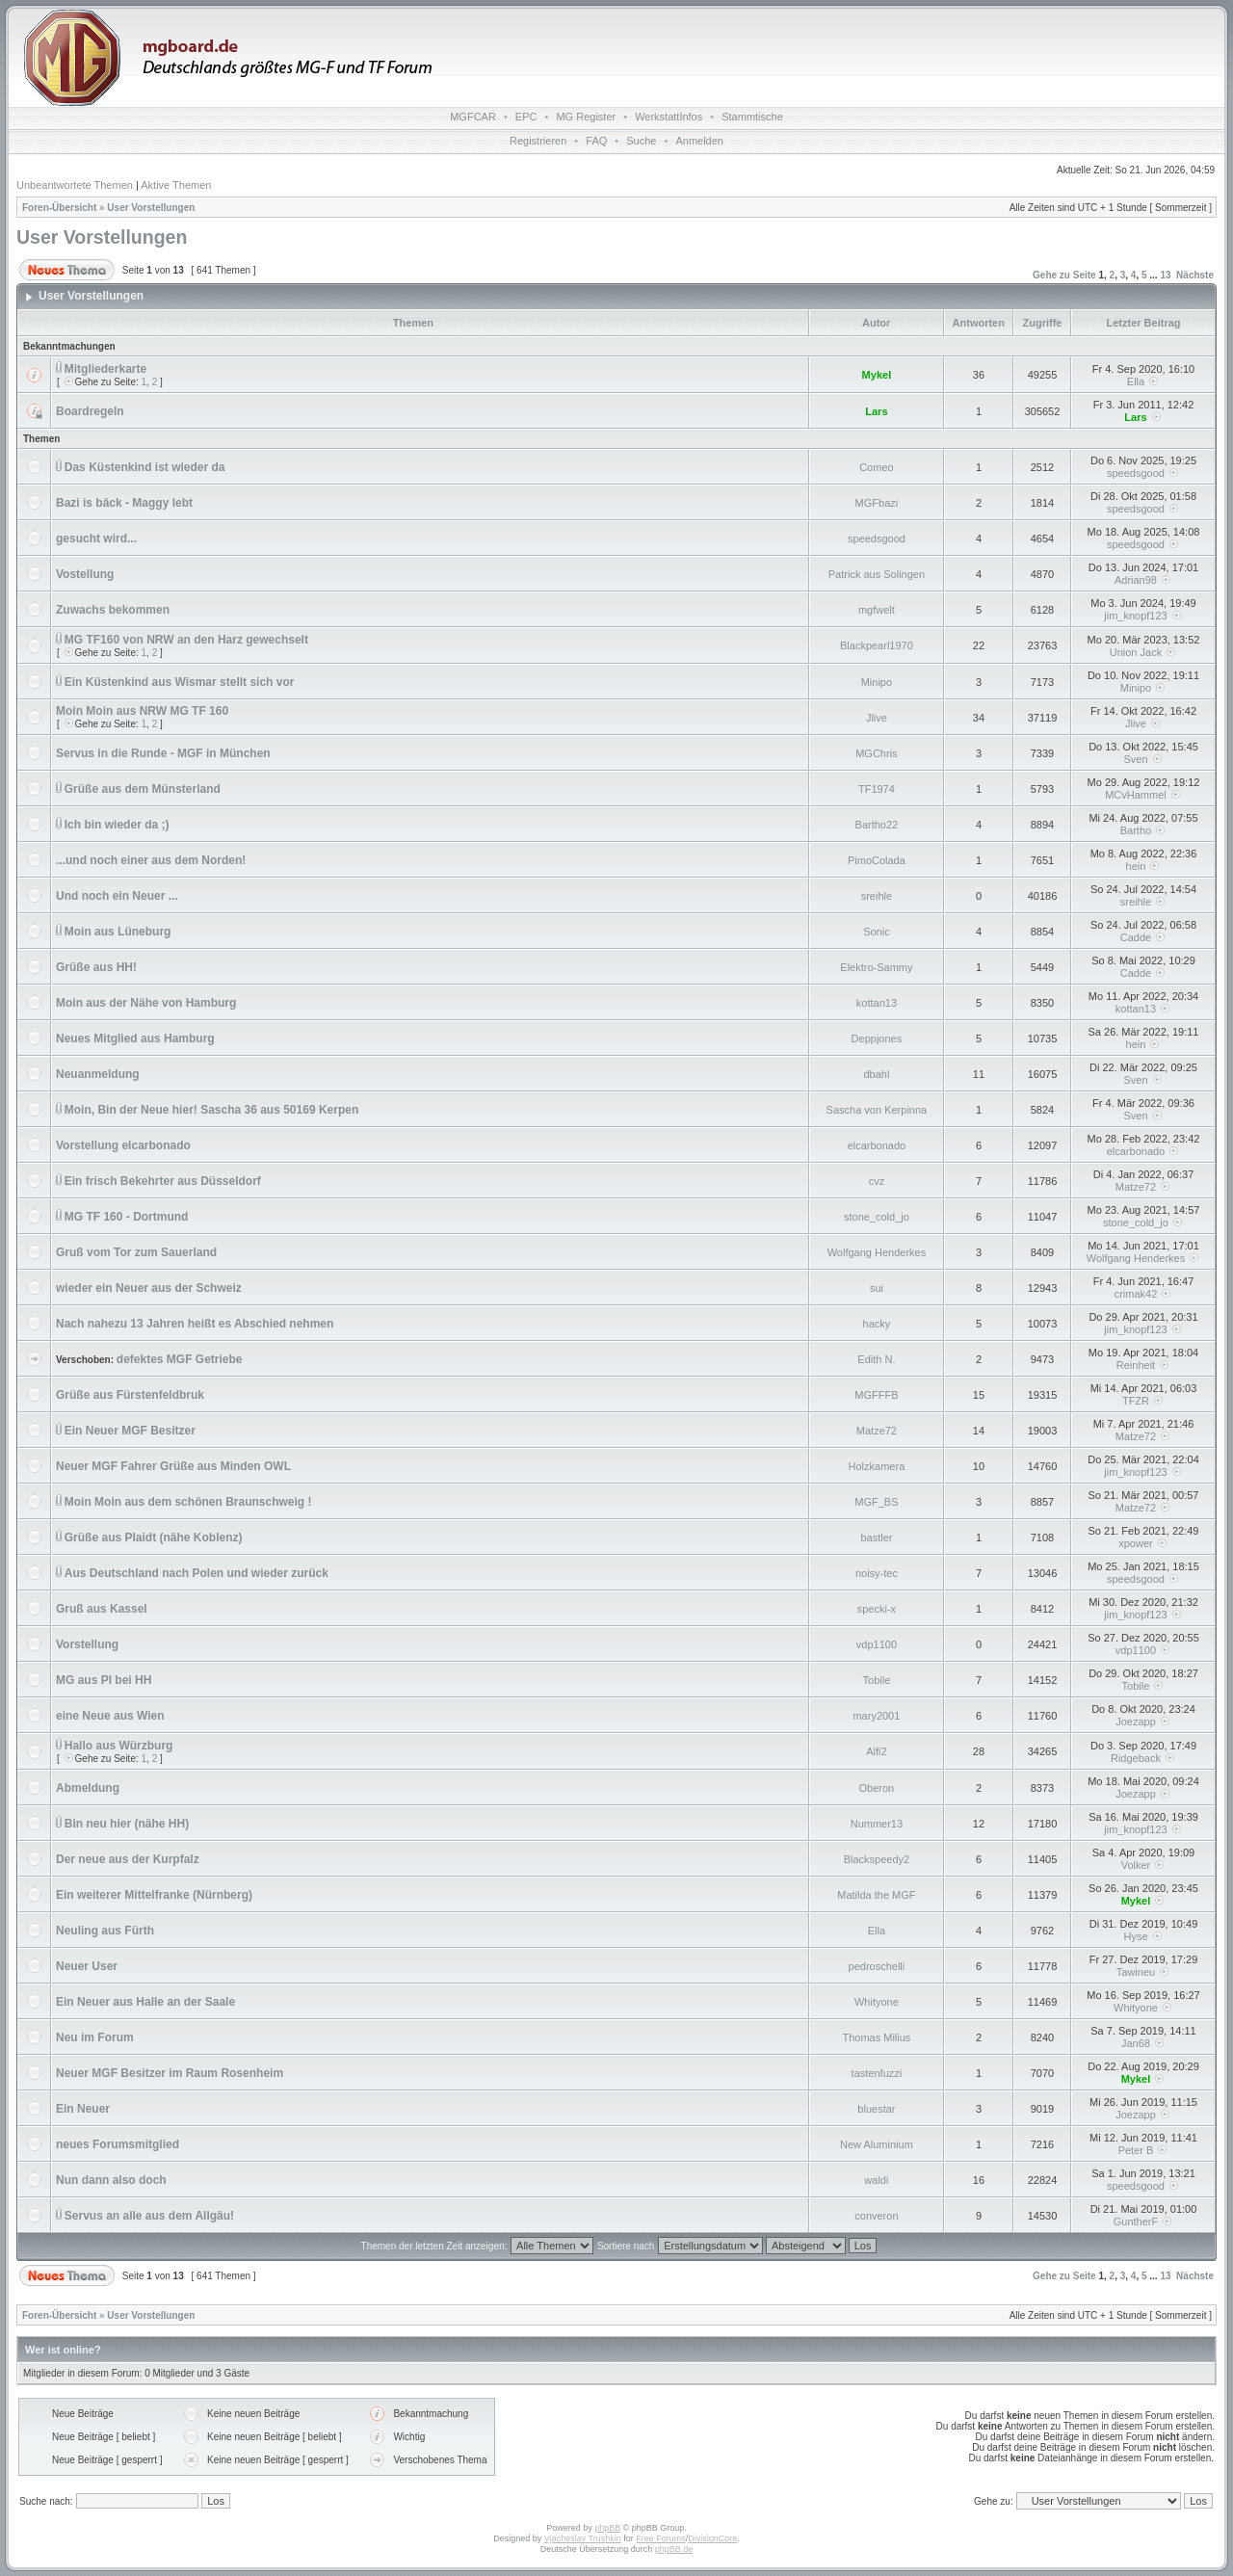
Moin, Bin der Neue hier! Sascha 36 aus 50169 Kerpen (211, 1110)
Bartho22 (877, 824)
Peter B (1136, 2150)
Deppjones (877, 1038)
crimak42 (1136, 1294)
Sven (1135, 759)
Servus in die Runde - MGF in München (163, 753)
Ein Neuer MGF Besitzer (130, 1430)
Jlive (876, 717)
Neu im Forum (95, 2037)
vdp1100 (876, 1644)
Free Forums (661, 2538)
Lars (876, 411)
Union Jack (1136, 652)
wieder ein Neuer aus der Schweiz (149, 1288)
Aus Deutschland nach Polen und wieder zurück (196, 1573)
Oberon (877, 1788)
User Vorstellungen (151, 207)
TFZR (1135, 1400)
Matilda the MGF (876, 1895)
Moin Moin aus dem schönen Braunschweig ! (188, 1502)
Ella (1135, 381)
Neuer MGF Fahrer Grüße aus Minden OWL (173, 1466)
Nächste (1195, 275)
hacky (877, 1323)
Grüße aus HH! (96, 967)
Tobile (877, 1680)
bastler (876, 1537)
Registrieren (538, 140)
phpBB (607, 2528)
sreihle (876, 896)
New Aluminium (876, 2144)
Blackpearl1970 (876, 645)
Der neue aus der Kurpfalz (127, 1859)
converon (876, 2215)
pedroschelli (877, 1966)
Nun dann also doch (111, 2180)
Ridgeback (1136, 1758)
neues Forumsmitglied (117, 2144)
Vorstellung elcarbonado (123, 1145)
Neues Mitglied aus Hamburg (135, 1038)
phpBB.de (674, 2549)
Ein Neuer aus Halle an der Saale (145, 2002)
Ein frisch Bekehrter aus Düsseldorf (163, 1181)
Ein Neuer (83, 2109)
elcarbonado (877, 1145)
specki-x (876, 1609)
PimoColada (876, 860)
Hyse (1135, 1936)
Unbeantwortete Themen (74, 185)
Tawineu (1135, 1972)
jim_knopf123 (1135, 615)
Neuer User (87, 1966)
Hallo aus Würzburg (119, 1745)
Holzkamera (877, 1466)
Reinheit (1135, 1365)
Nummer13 (877, 1823)
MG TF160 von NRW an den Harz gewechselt (186, 639)
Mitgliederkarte (105, 369)
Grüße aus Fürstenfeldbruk (130, 1395)
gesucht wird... (96, 538)
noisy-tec (876, 1573)
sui (876, 1288)
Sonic (876, 931)
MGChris (876, 753)
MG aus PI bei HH (103, 1680)
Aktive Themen (176, 185)
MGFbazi (877, 503)
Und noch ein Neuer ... (117, 896)
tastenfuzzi (877, 2073)
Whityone (876, 2002)
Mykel (877, 375)
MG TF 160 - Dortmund (127, 1216)
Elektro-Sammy (876, 967)
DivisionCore (712, 2538)
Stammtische (752, 116)
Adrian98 (1136, 580)
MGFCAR (473, 116)
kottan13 (876, 1003)
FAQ (596, 140)
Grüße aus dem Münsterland (143, 789)
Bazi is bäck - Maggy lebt (124, 503)
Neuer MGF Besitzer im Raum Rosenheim (169, 2073)
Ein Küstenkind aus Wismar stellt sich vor (180, 682)
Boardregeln (90, 411)
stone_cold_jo (876, 1216)
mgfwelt (876, 610)
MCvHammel (1136, 795)
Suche (641, 140)
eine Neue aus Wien (110, 1715)
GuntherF (1136, 2221)
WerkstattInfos (668, 116)
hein (1136, 866)
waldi (876, 2180)
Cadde (1135, 937)
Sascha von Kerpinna (877, 1110)
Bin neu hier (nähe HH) (127, 1823)
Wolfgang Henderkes (877, 1252)
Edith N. (876, 1359)
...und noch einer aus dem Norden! (151, 860)
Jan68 (1135, 2043)
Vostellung (85, 574)
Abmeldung (87, 1788)
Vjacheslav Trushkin (582, 2538)
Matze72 (1135, 1187)
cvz (877, 1181)
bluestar (876, 2109)
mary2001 (876, 1716)
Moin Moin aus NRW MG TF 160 (142, 711)
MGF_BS (876, 1502)
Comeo (876, 467)
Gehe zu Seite (1064, 275)
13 (1165, 275)
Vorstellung (87, 1644)
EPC (526, 116)
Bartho (1135, 830)
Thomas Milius (876, 2037)
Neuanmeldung (98, 1074)
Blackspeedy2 (877, 1859)
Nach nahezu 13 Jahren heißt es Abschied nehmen (194, 1323)
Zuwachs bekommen (113, 610)
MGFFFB (876, 1395)
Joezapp (1135, 1721)
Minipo (876, 682)
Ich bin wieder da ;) (117, 824)
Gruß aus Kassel (101, 1609)
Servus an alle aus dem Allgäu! (149, 2215)
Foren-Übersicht (59, 207)
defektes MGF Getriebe (180, 1359)
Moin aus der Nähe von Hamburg (146, 1003)
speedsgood (1136, 473)
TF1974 (876, 789)
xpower (1135, 1543)
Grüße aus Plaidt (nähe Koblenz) (154, 1537)
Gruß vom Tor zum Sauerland (136, 1252)
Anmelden (699, 140)
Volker (1136, 1865)
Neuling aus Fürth (105, 1930)
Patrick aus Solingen (876, 574)
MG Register (586, 116)
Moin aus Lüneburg (118, 931)
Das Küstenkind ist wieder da (145, 467)
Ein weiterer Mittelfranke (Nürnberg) (154, 1895)
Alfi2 (876, 1751)
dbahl (876, 1074)
